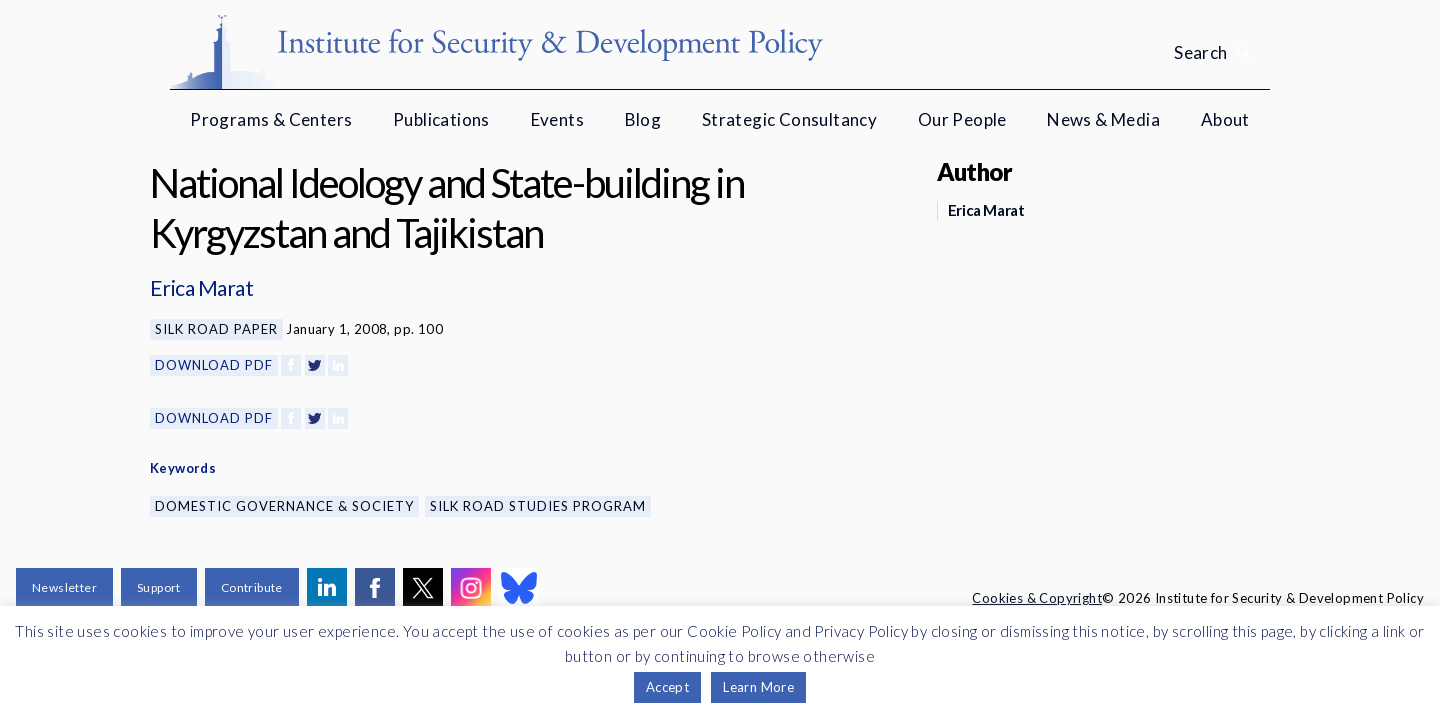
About (1225, 119)
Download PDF (214, 365)
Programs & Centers (271, 119)
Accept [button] (667, 687)
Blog (643, 119)
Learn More (758, 687)
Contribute (252, 587)
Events (557, 119)
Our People (962, 119)
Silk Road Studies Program (538, 506)
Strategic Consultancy (789, 119)
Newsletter (64, 587)
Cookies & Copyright (1037, 598)
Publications (441, 119)
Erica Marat (201, 287)
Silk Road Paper (216, 329)
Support (159, 587)
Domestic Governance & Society (284, 506)
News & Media (1103, 119)
